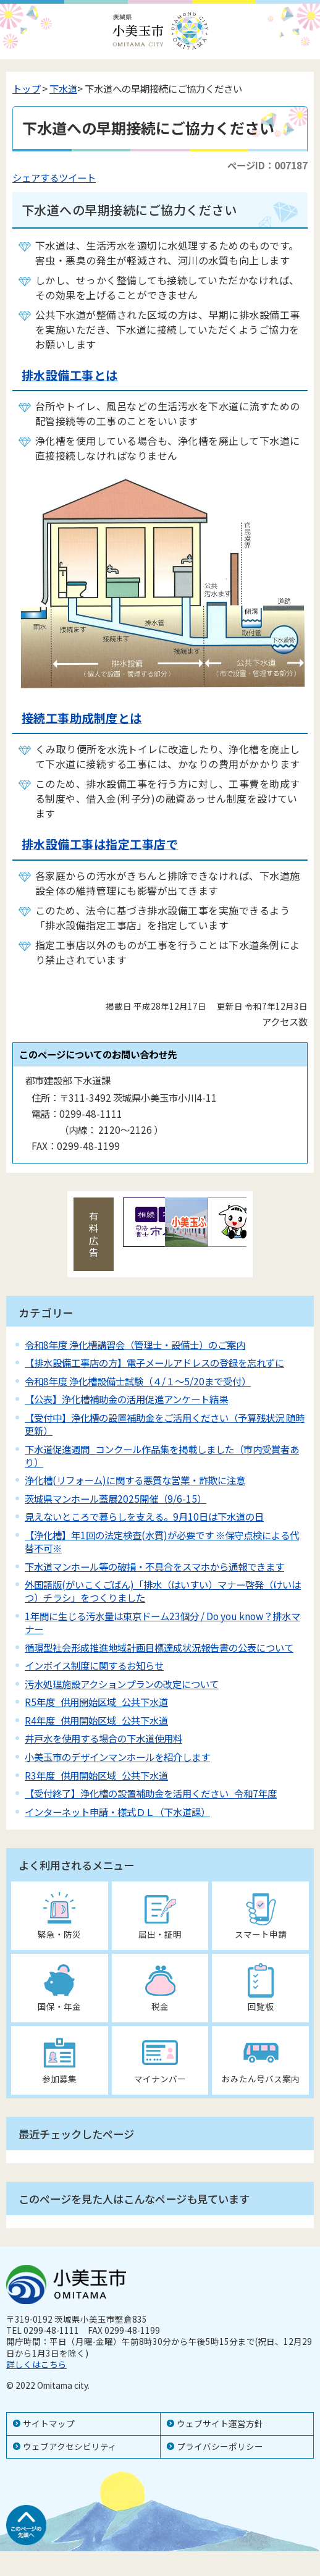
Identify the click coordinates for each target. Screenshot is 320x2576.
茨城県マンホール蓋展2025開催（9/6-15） (115, 1498)
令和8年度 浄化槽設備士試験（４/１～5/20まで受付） (138, 1381)
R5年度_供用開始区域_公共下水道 (96, 1701)
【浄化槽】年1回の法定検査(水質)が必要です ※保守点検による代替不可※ (162, 1541)
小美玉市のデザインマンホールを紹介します (117, 1756)
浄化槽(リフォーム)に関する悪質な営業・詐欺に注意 (135, 1480)
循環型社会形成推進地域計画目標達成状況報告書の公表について (159, 1647)
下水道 (63, 88)
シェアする (35, 177)
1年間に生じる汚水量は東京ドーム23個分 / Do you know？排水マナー (162, 1622)
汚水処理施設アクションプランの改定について (122, 1684)
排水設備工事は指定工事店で (100, 844)
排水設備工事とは (70, 375)
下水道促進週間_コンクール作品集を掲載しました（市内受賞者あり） (162, 1455)
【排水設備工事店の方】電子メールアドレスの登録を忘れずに (154, 1362)
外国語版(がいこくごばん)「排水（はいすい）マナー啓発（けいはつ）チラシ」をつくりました (163, 1590)
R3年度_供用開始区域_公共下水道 (96, 1775)
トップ (26, 88)
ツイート (77, 177)
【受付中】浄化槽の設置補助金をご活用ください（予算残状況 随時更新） (165, 1424)
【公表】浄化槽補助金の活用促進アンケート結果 (126, 1399)
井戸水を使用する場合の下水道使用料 (103, 1738)
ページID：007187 (267, 165)
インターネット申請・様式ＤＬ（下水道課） (117, 1811)
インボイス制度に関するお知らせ (94, 1665)
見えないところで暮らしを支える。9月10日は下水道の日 (144, 1516)
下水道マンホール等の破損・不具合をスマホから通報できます (154, 1566)
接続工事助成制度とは (82, 718)
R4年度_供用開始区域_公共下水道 (96, 1720)
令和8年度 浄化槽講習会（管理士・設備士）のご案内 (135, 1344)
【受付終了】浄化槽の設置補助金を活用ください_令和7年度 (151, 1793)
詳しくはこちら (36, 2364)
